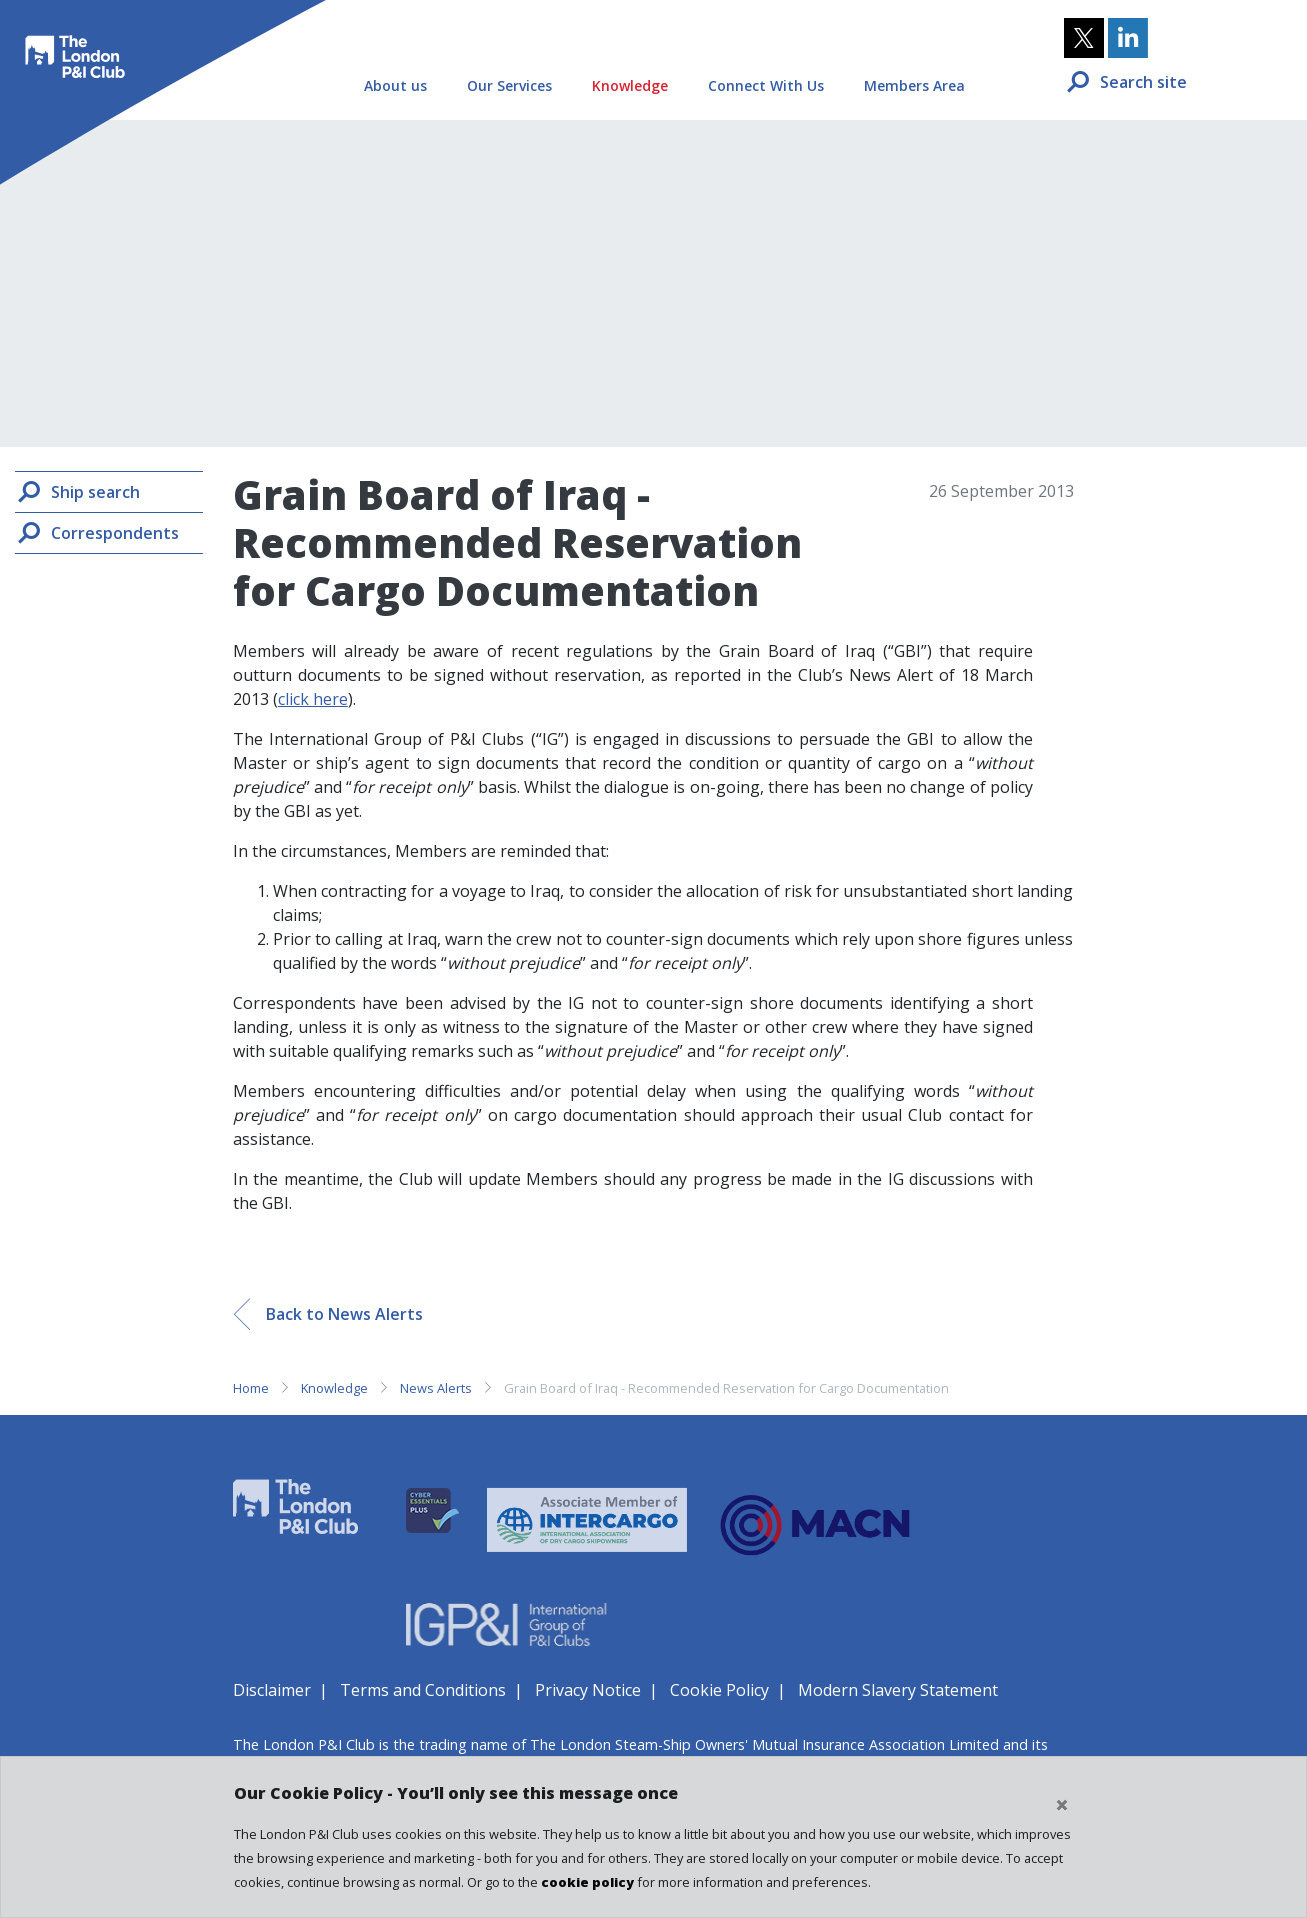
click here (313, 699)
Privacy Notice (588, 1690)
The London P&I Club (72, 45)
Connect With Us (766, 85)
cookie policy (587, 1882)
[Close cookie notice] (1062, 1805)
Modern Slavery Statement (898, 1690)
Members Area (914, 85)
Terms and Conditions (423, 1690)
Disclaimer (272, 1690)
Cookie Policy (719, 1690)
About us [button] (395, 85)
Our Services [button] (509, 85)
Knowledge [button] (630, 85)
